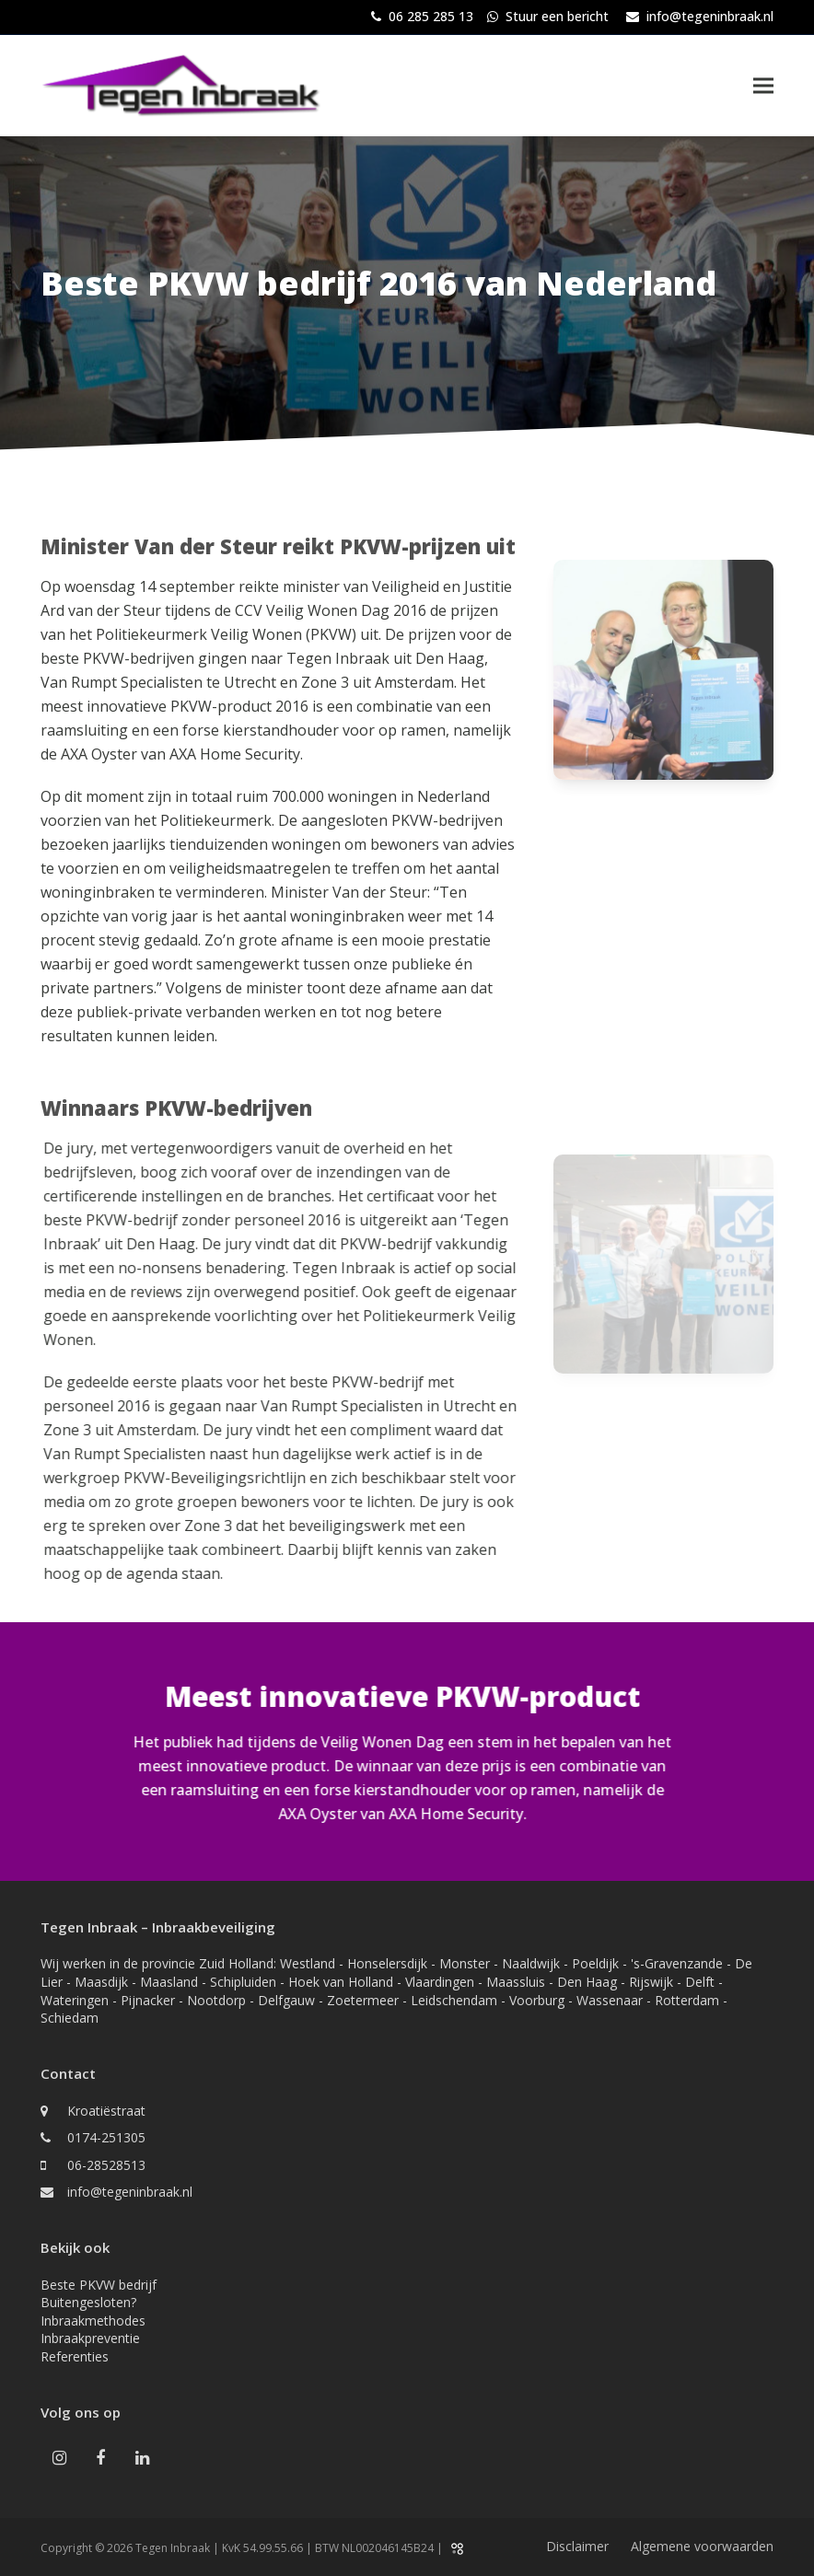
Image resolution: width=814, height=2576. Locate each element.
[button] (763, 85)
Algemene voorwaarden (702, 2546)
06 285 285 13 (431, 16)
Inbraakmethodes (93, 2320)
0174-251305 (106, 2137)
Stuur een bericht (557, 16)
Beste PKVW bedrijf (99, 2284)
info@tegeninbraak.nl (709, 16)
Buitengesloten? (88, 2302)
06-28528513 (106, 2165)
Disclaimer (577, 2546)
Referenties (75, 2356)
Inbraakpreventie (90, 2338)
